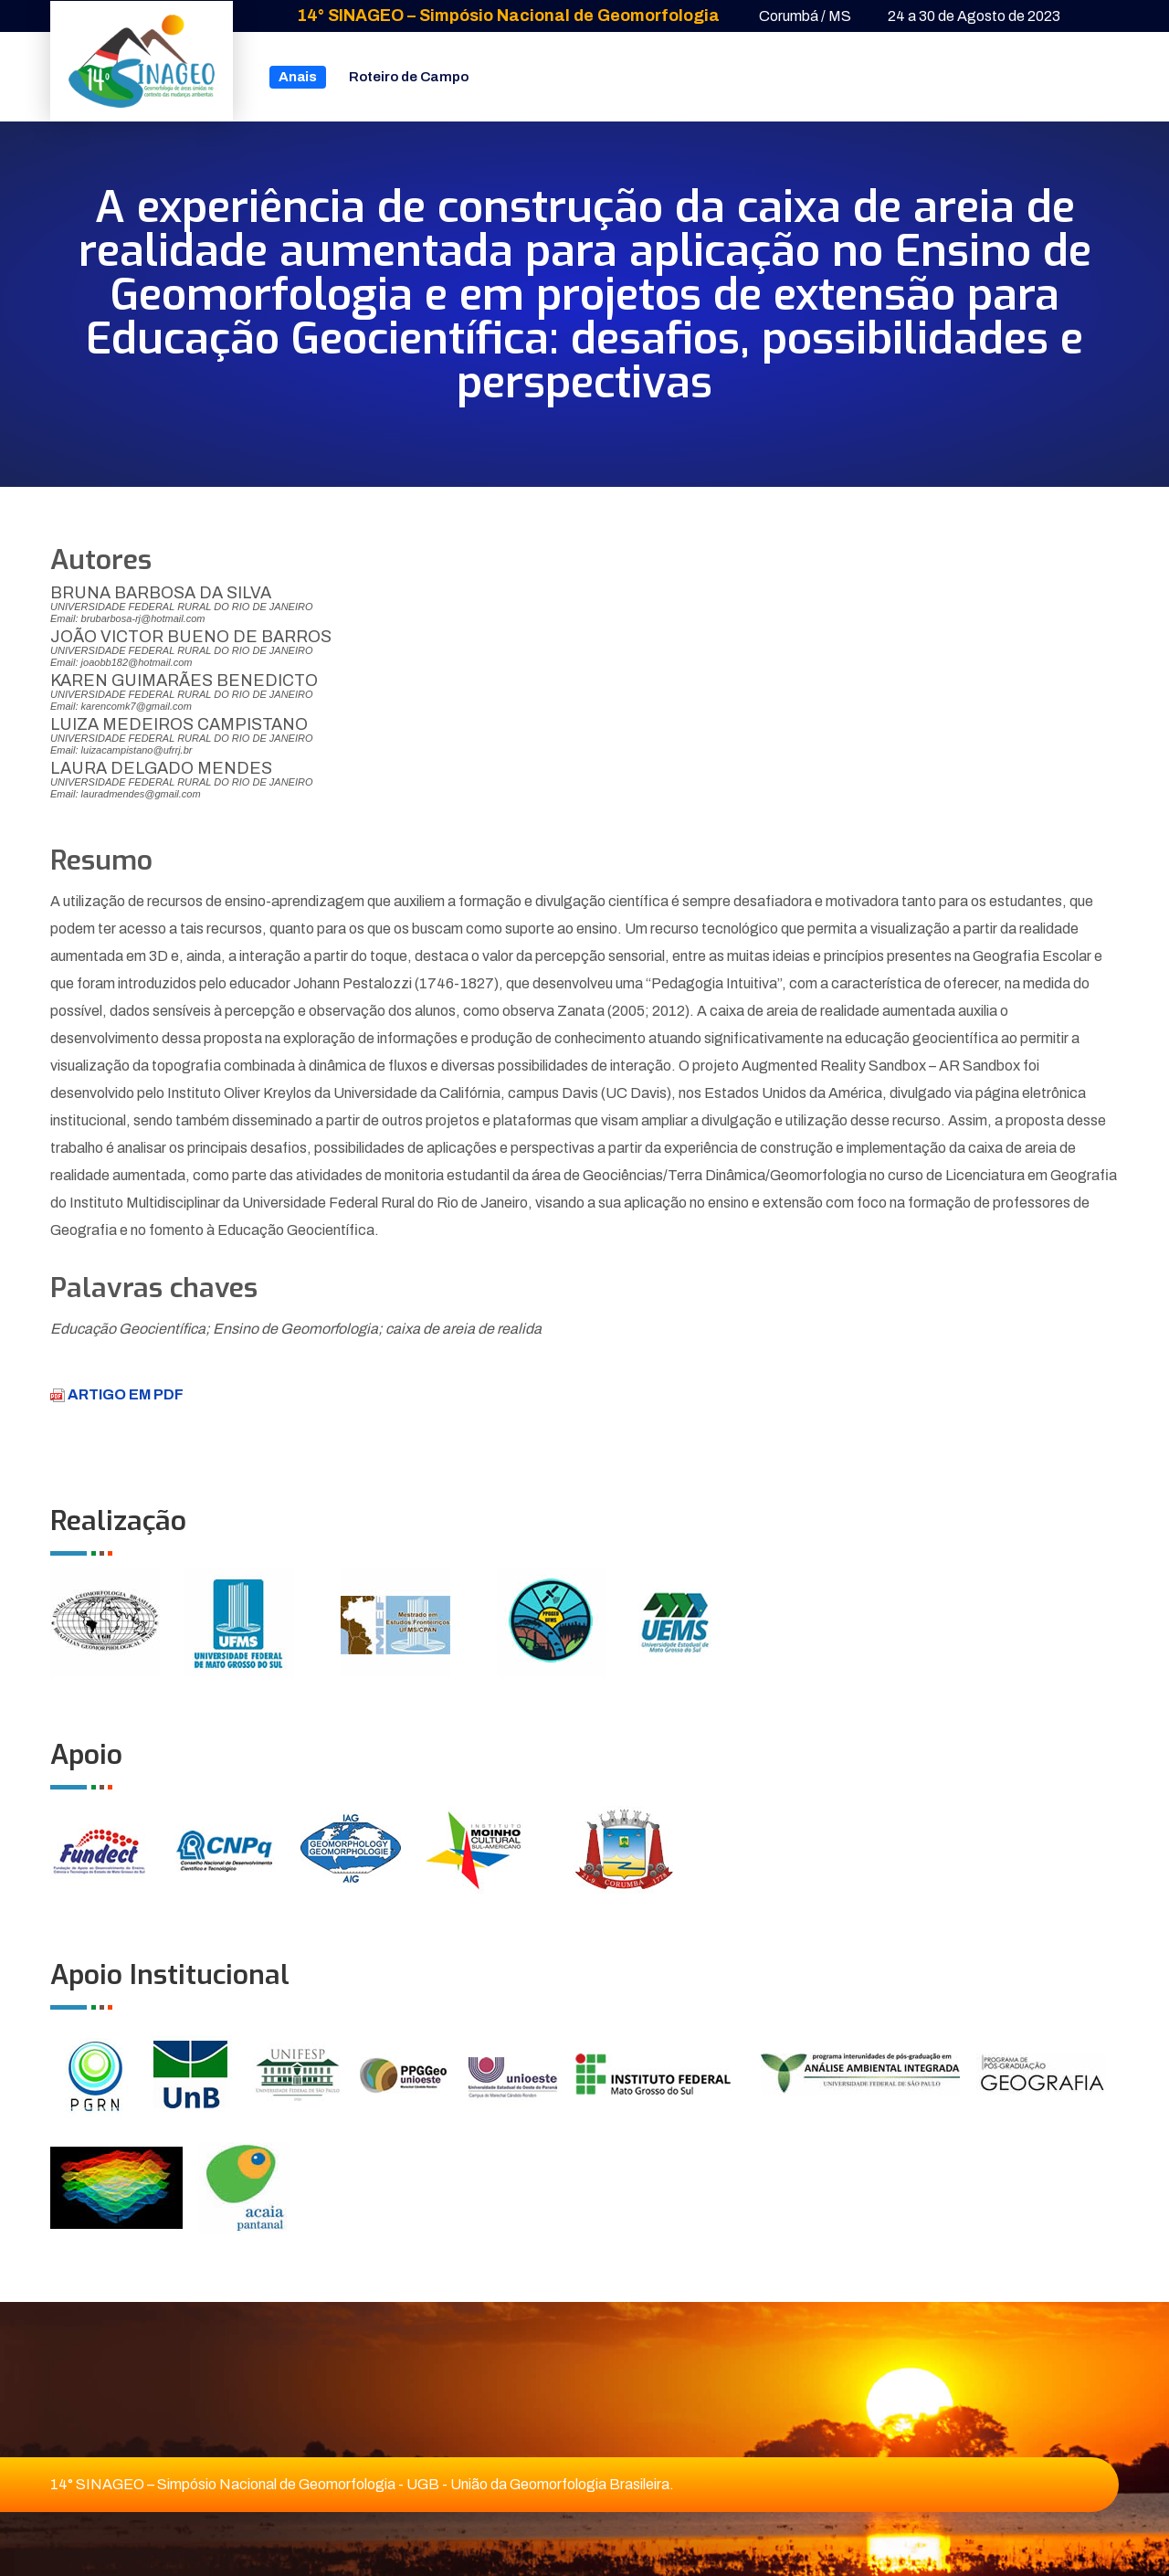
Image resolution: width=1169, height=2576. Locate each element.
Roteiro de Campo (409, 76)
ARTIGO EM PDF (117, 1394)
